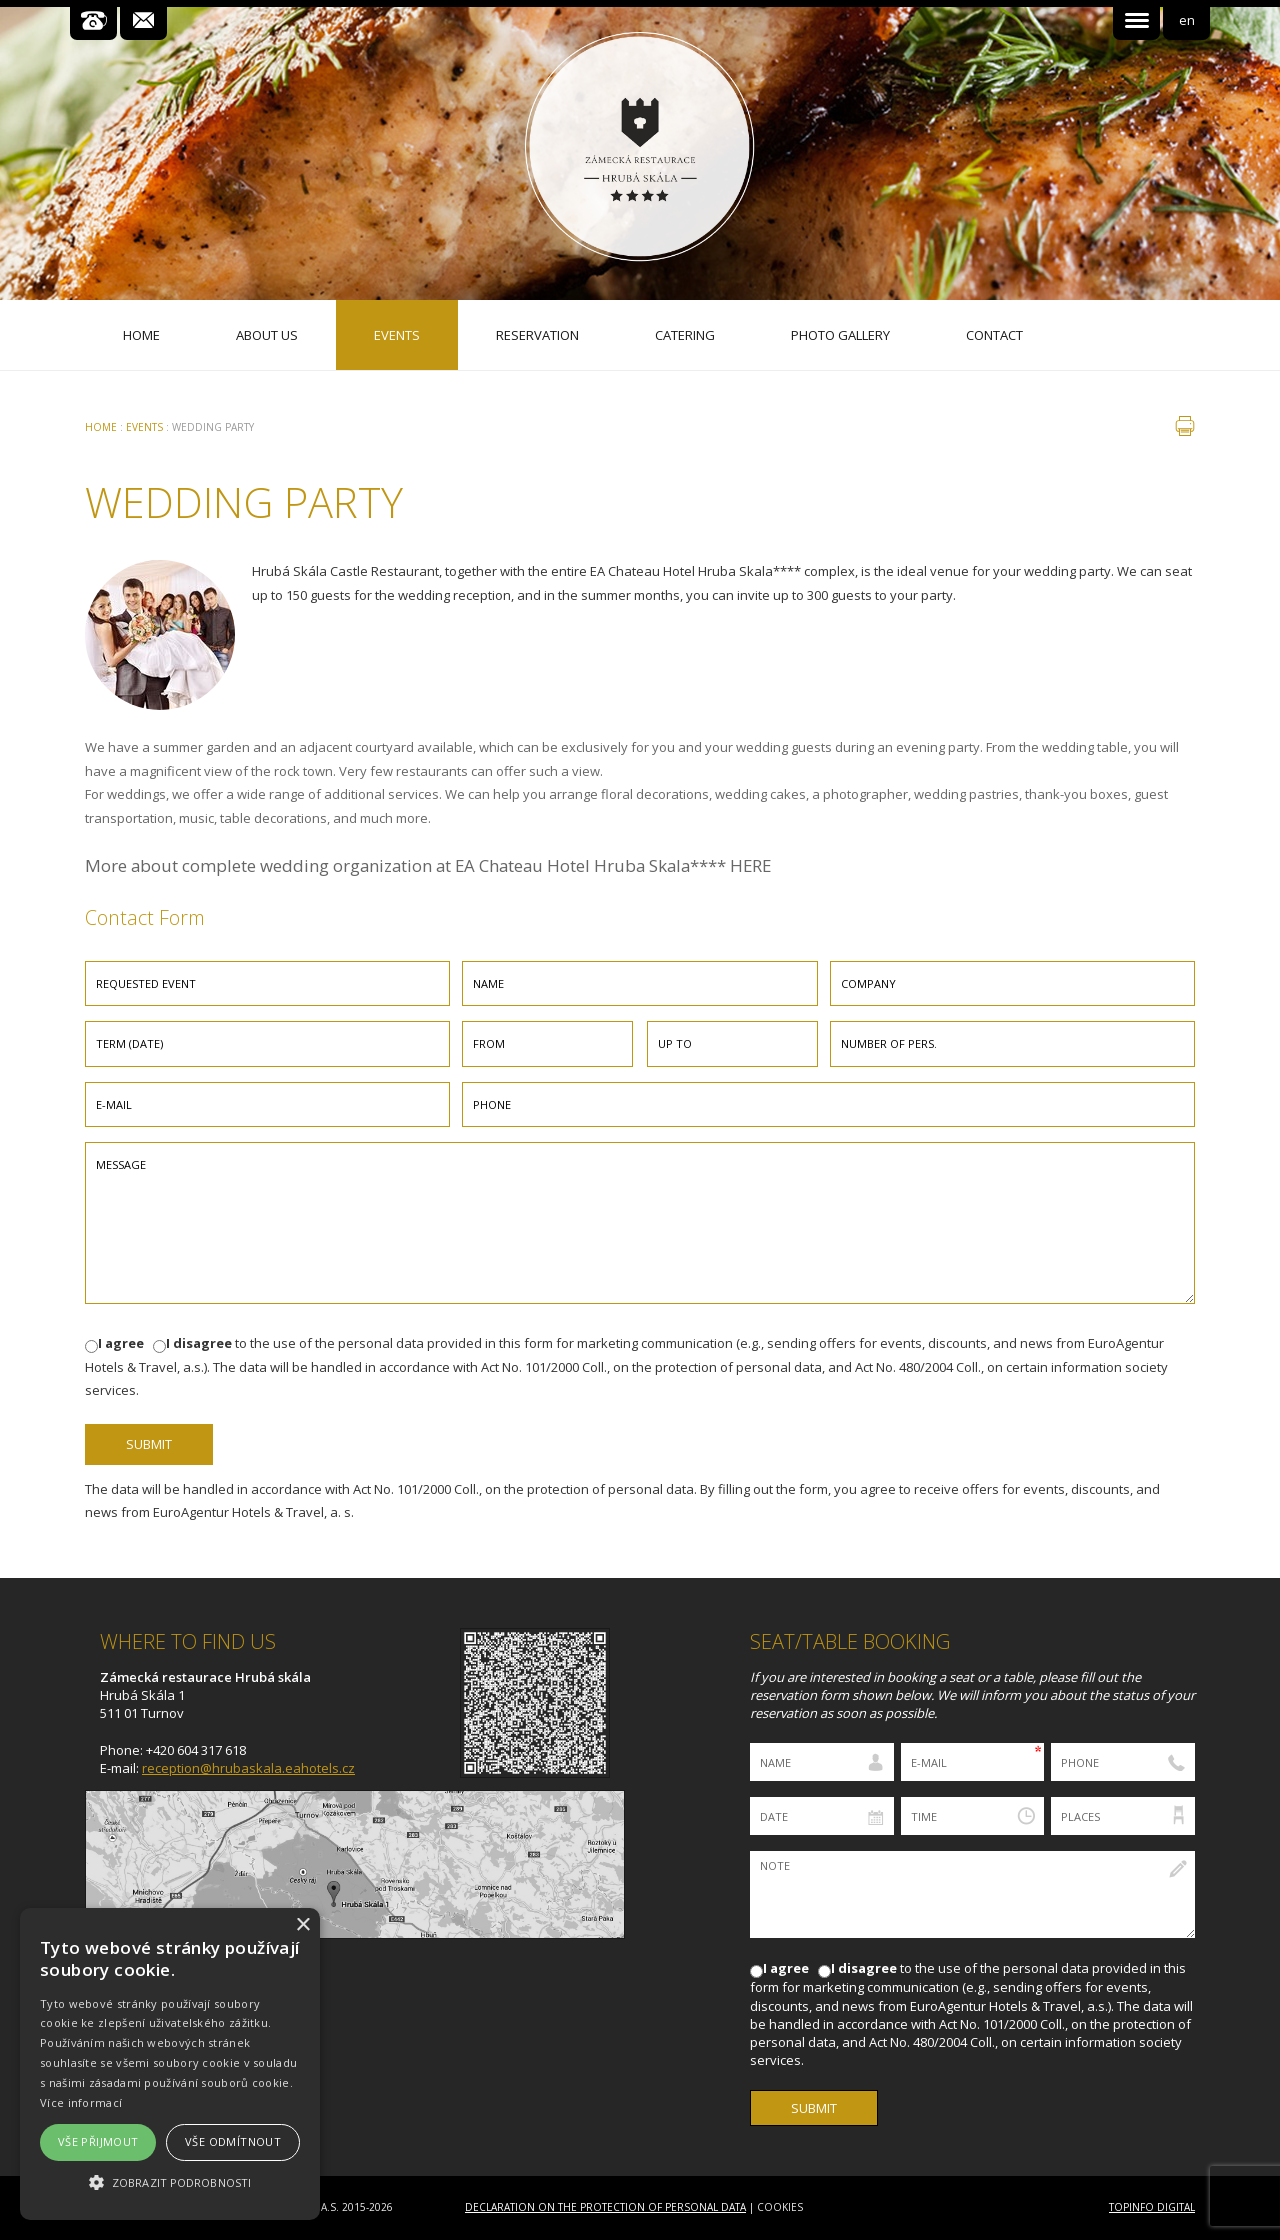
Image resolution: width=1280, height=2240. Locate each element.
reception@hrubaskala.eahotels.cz (248, 1768)
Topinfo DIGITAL (1152, 2207)
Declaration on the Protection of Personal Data (605, 2207)
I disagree (199, 1343)
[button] (170, 2182)
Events (144, 427)
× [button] (302, 1925)
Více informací (81, 2102)
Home (101, 427)
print (1185, 426)
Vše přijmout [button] (98, 2141)
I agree (121, 1343)
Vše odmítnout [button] (233, 2141)
